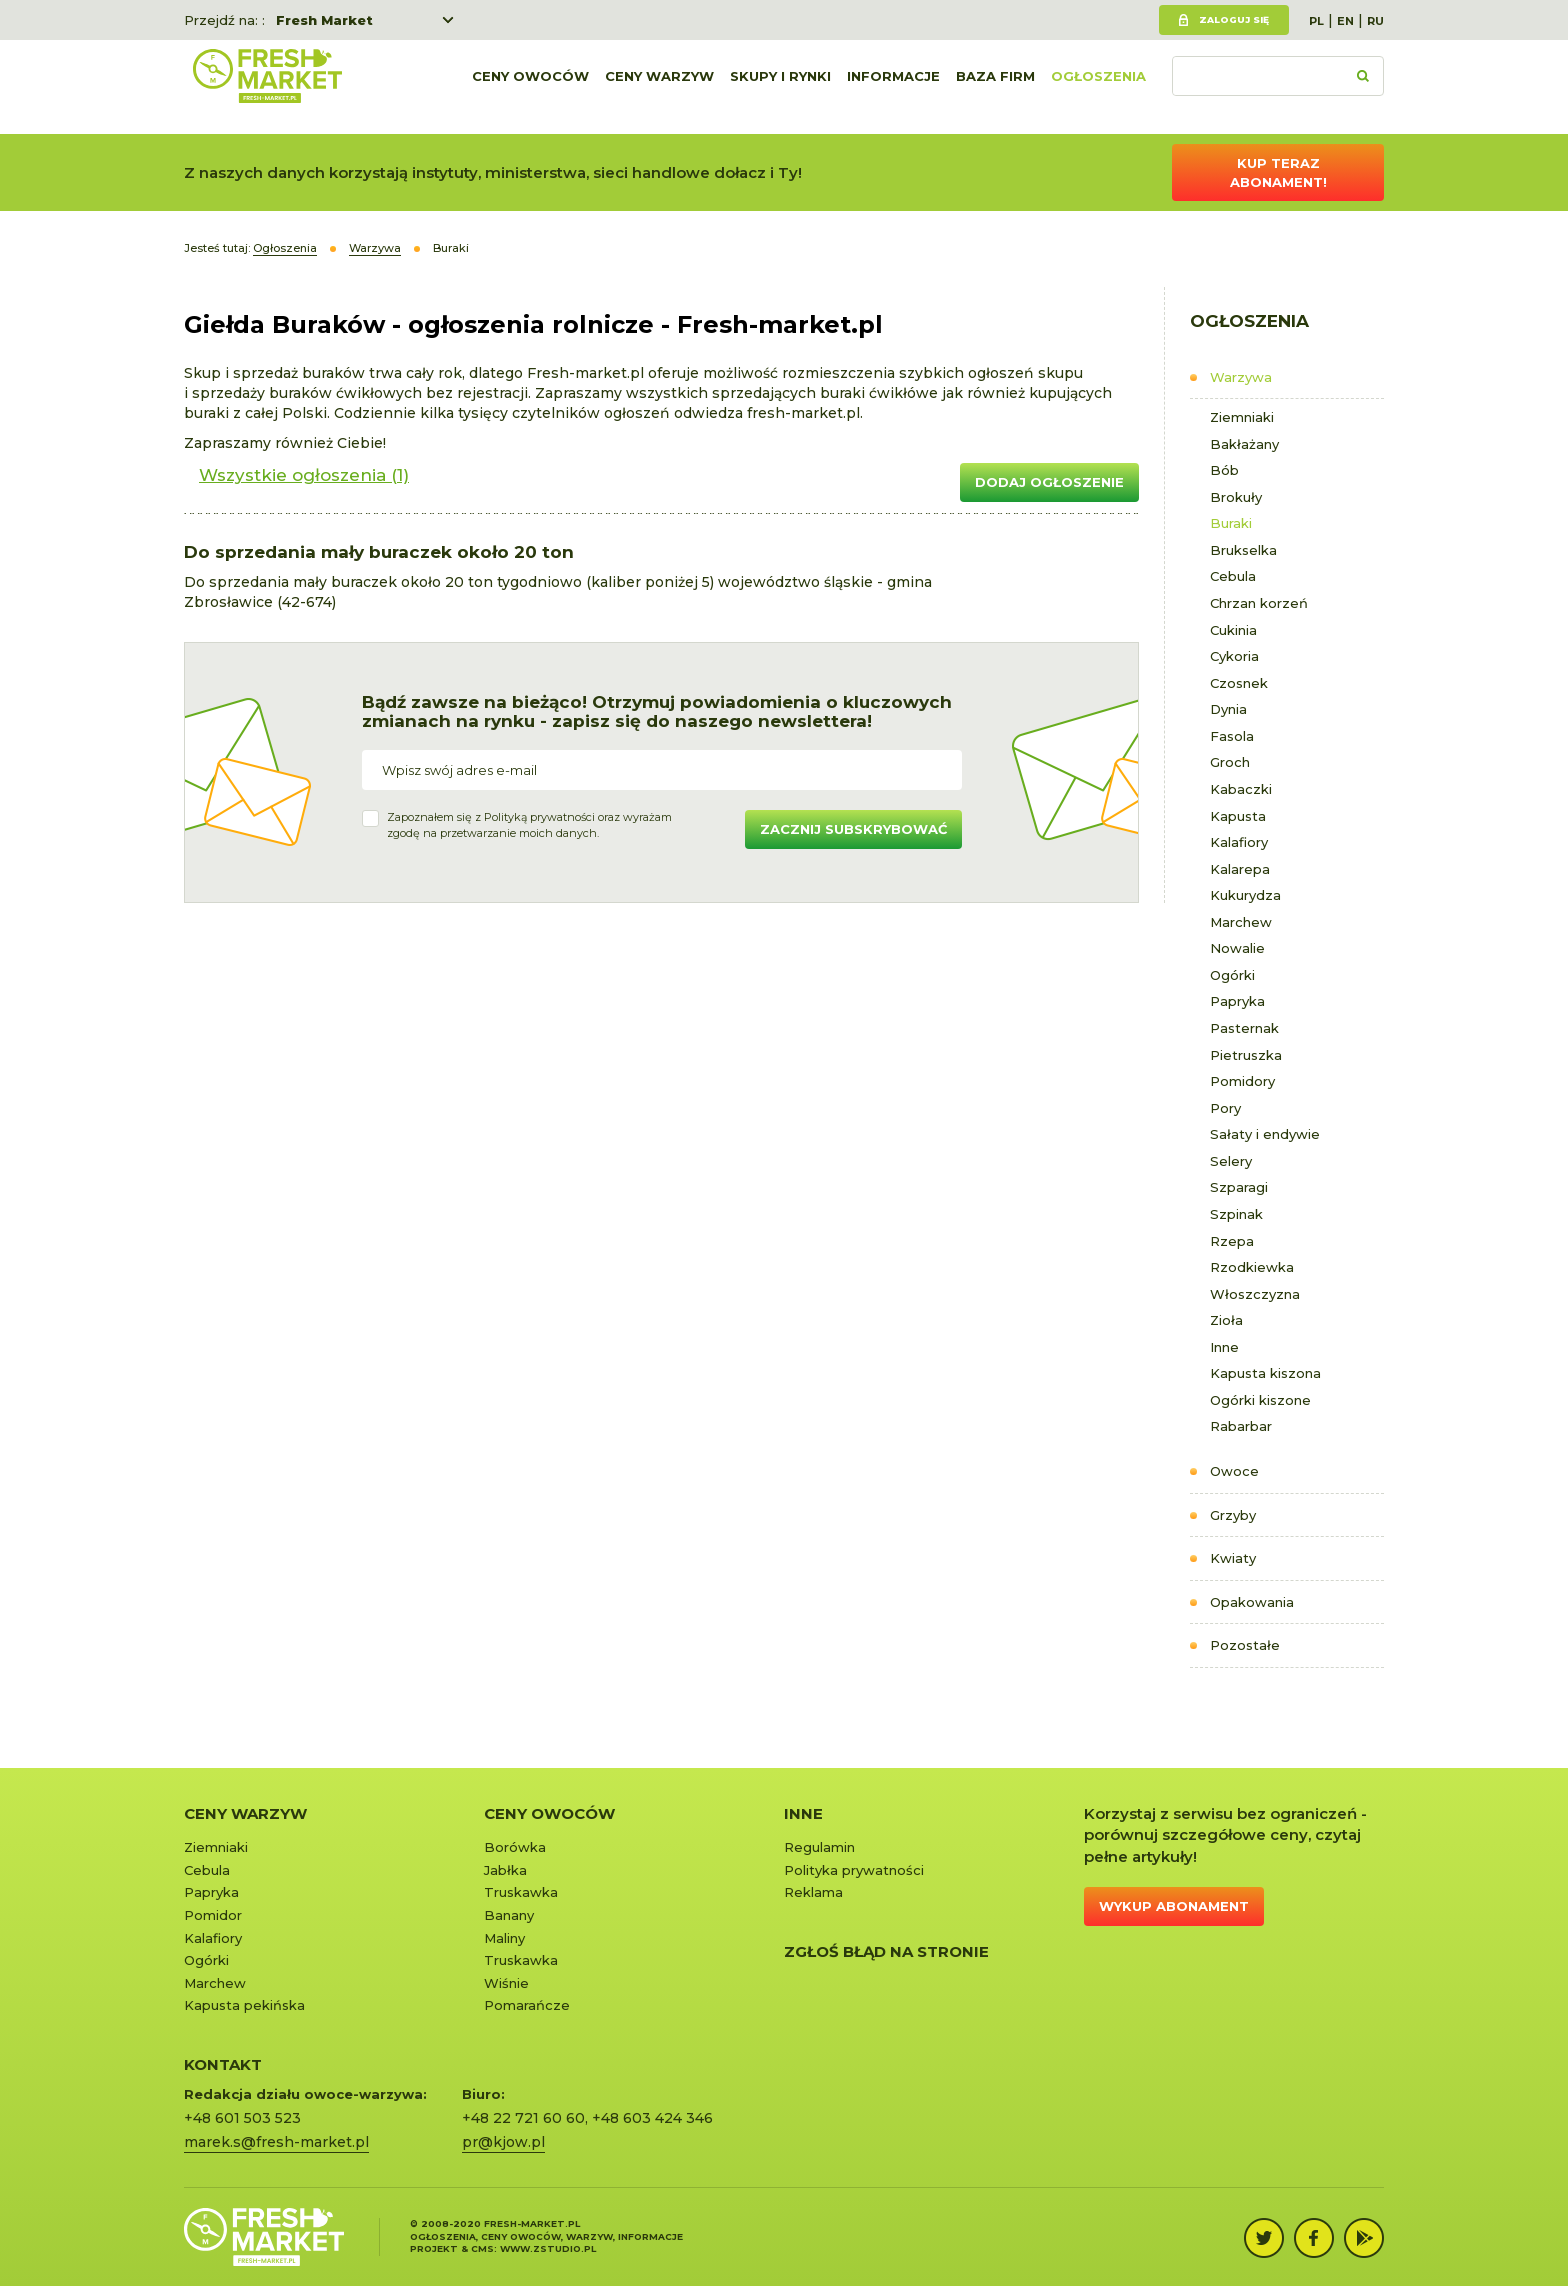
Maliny (504, 1938)
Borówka (515, 1847)
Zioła (1226, 1320)
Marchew (1241, 922)
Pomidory (1242, 1081)
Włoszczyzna (1255, 1294)
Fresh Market (324, 20)
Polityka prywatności (854, 1870)
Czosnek (1239, 683)
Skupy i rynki (780, 87)
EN (1345, 21)
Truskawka (521, 1892)
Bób (1224, 470)
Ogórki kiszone (1260, 1400)
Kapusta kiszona (1265, 1373)
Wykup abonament (1174, 1906)
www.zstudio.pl (548, 2248)
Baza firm (995, 87)
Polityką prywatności (539, 817)
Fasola (1232, 736)
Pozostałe (1245, 1645)
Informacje (893, 87)
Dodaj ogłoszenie (1049, 482)
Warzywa (1241, 377)
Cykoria (1234, 656)
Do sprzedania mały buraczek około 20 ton (379, 552)
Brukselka (1243, 550)
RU (1375, 21)
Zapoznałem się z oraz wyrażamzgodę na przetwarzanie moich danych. (529, 825)
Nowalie (1237, 948)
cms (482, 2248)
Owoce (1234, 1471)
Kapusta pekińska (244, 2005)
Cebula (1233, 576)
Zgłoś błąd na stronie (886, 1951)
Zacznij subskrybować (853, 829)
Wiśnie (506, 1983)
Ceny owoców (530, 87)
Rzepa (1232, 1241)
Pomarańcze (527, 2005)
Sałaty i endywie (1265, 1134)
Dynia (1228, 709)
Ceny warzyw (659, 87)
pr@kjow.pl (503, 2142)
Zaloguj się (1234, 19)
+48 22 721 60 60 (523, 2118)
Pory (1225, 1108)
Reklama (813, 1892)
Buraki (1231, 523)
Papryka (1237, 1001)
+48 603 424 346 (652, 2118)
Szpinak (1236, 1214)
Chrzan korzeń (1259, 603)
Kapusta (1238, 816)
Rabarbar (1241, 1426)
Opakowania (1252, 1602)
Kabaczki (1241, 789)
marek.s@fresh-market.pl (276, 2142)
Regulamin (819, 1847)
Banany (509, 1915)
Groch (1230, 762)
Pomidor (213, 1915)
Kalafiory (1239, 842)
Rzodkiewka (1252, 1267)
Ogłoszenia (1098, 87)
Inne (1224, 1347)
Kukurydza (1245, 895)
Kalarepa (1240, 869)
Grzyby (1233, 1515)
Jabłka (505, 1870)
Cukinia (1233, 630)
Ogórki (1232, 975)
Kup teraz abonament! (1278, 172)
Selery (1231, 1161)
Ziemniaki (1242, 417)
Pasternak (1244, 1028)
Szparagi (1239, 1187)
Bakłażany (1244, 444)
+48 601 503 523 (242, 2118)
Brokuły (1236, 497)
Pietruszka (1246, 1055)
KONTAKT (223, 2064)
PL (1316, 21)
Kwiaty (1233, 1558)
